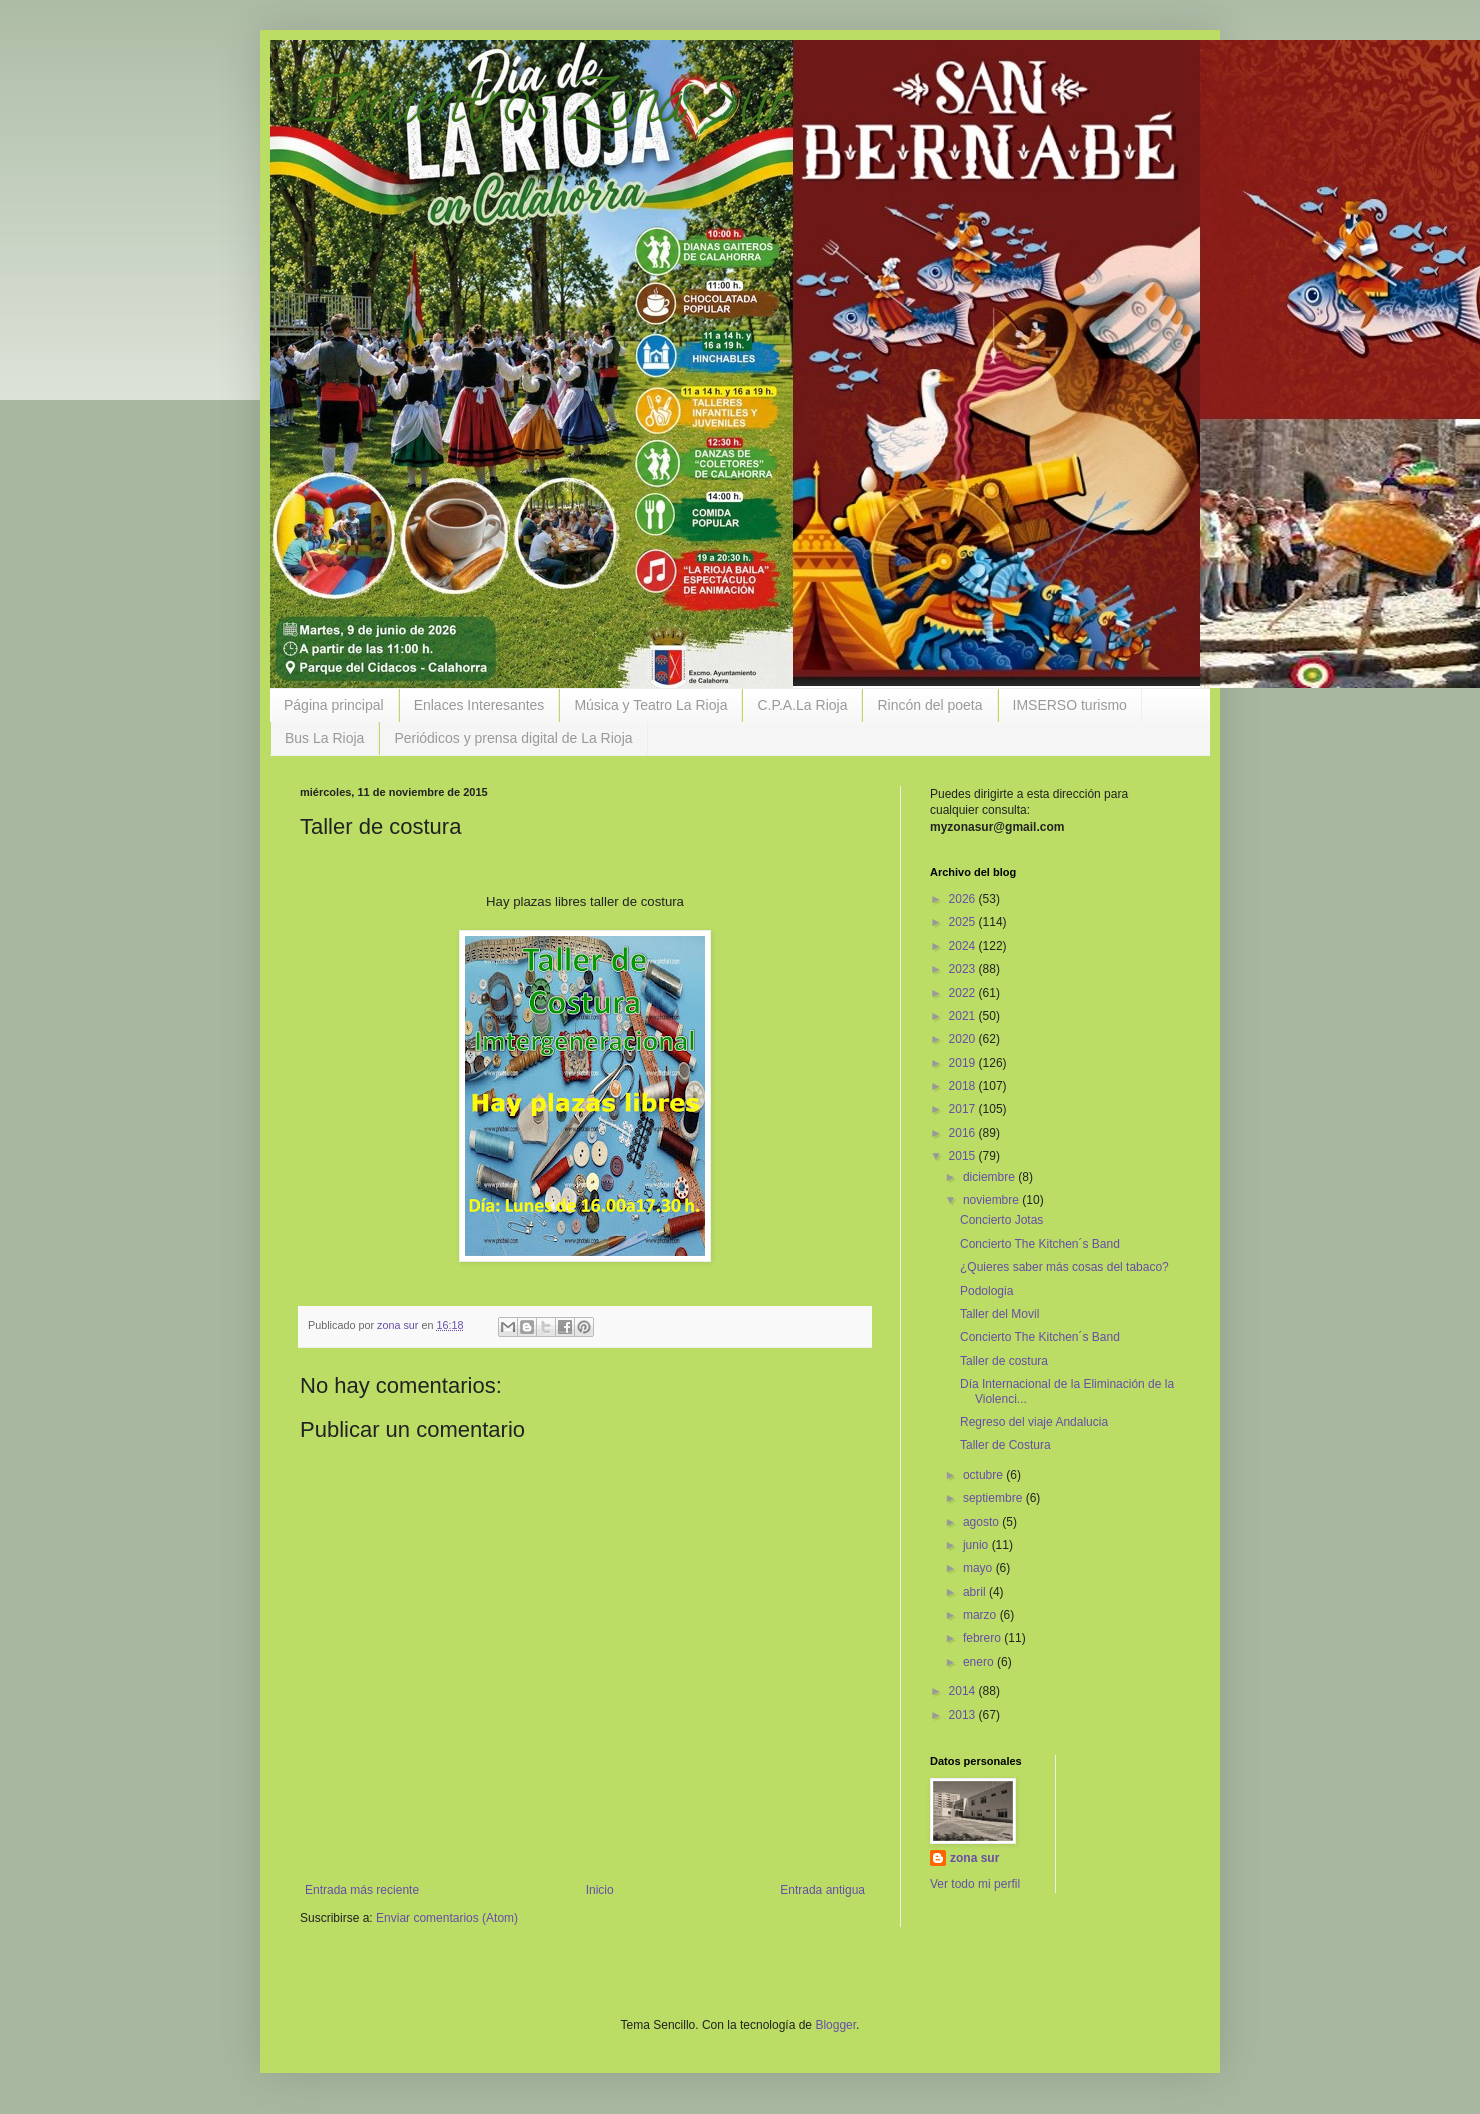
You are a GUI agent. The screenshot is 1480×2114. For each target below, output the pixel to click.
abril (976, 1592)
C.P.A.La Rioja (802, 705)
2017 (964, 1109)
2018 (964, 1086)
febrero (983, 1638)
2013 (964, 1715)
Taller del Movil (999, 1314)
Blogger (835, 2025)
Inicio (600, 1890)
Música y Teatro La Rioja (650, 705)
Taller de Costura (1005, 1445)
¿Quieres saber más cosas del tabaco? (1064, 1267)
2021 (964, 1016)
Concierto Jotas (1001, 1220)
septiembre (994, 1498)
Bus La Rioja (324, 738)
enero (980, 1662)
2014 (964, 1691)
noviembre (992, 1200)
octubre (984, 1475)
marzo (981, 1615)
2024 (964, 946)
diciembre (990, 1177)
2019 (964, 1063)
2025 (964, 922)
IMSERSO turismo (1070, 705)
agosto (982, 1522)
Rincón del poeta (929, 705)
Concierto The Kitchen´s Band (1040, 1244)
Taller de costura (1004, 1361)
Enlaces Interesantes (479, 705)
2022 (964, 993)
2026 (964, 899)
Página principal (334, 705)
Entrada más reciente (362, 1890)
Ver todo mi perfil (975, 1884)
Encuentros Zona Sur (544, 109)
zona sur (974, 1858)
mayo (979, 1568)
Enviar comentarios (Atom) (447, 1918)
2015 (964, 1156)
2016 (964, 1133)
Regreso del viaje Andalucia (1034, 1422)
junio (977, 1545)
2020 (964, 1039)
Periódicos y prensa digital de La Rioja (513, 738)
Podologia (986, 1291)
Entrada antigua (822, 1890)
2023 (964, 969)
